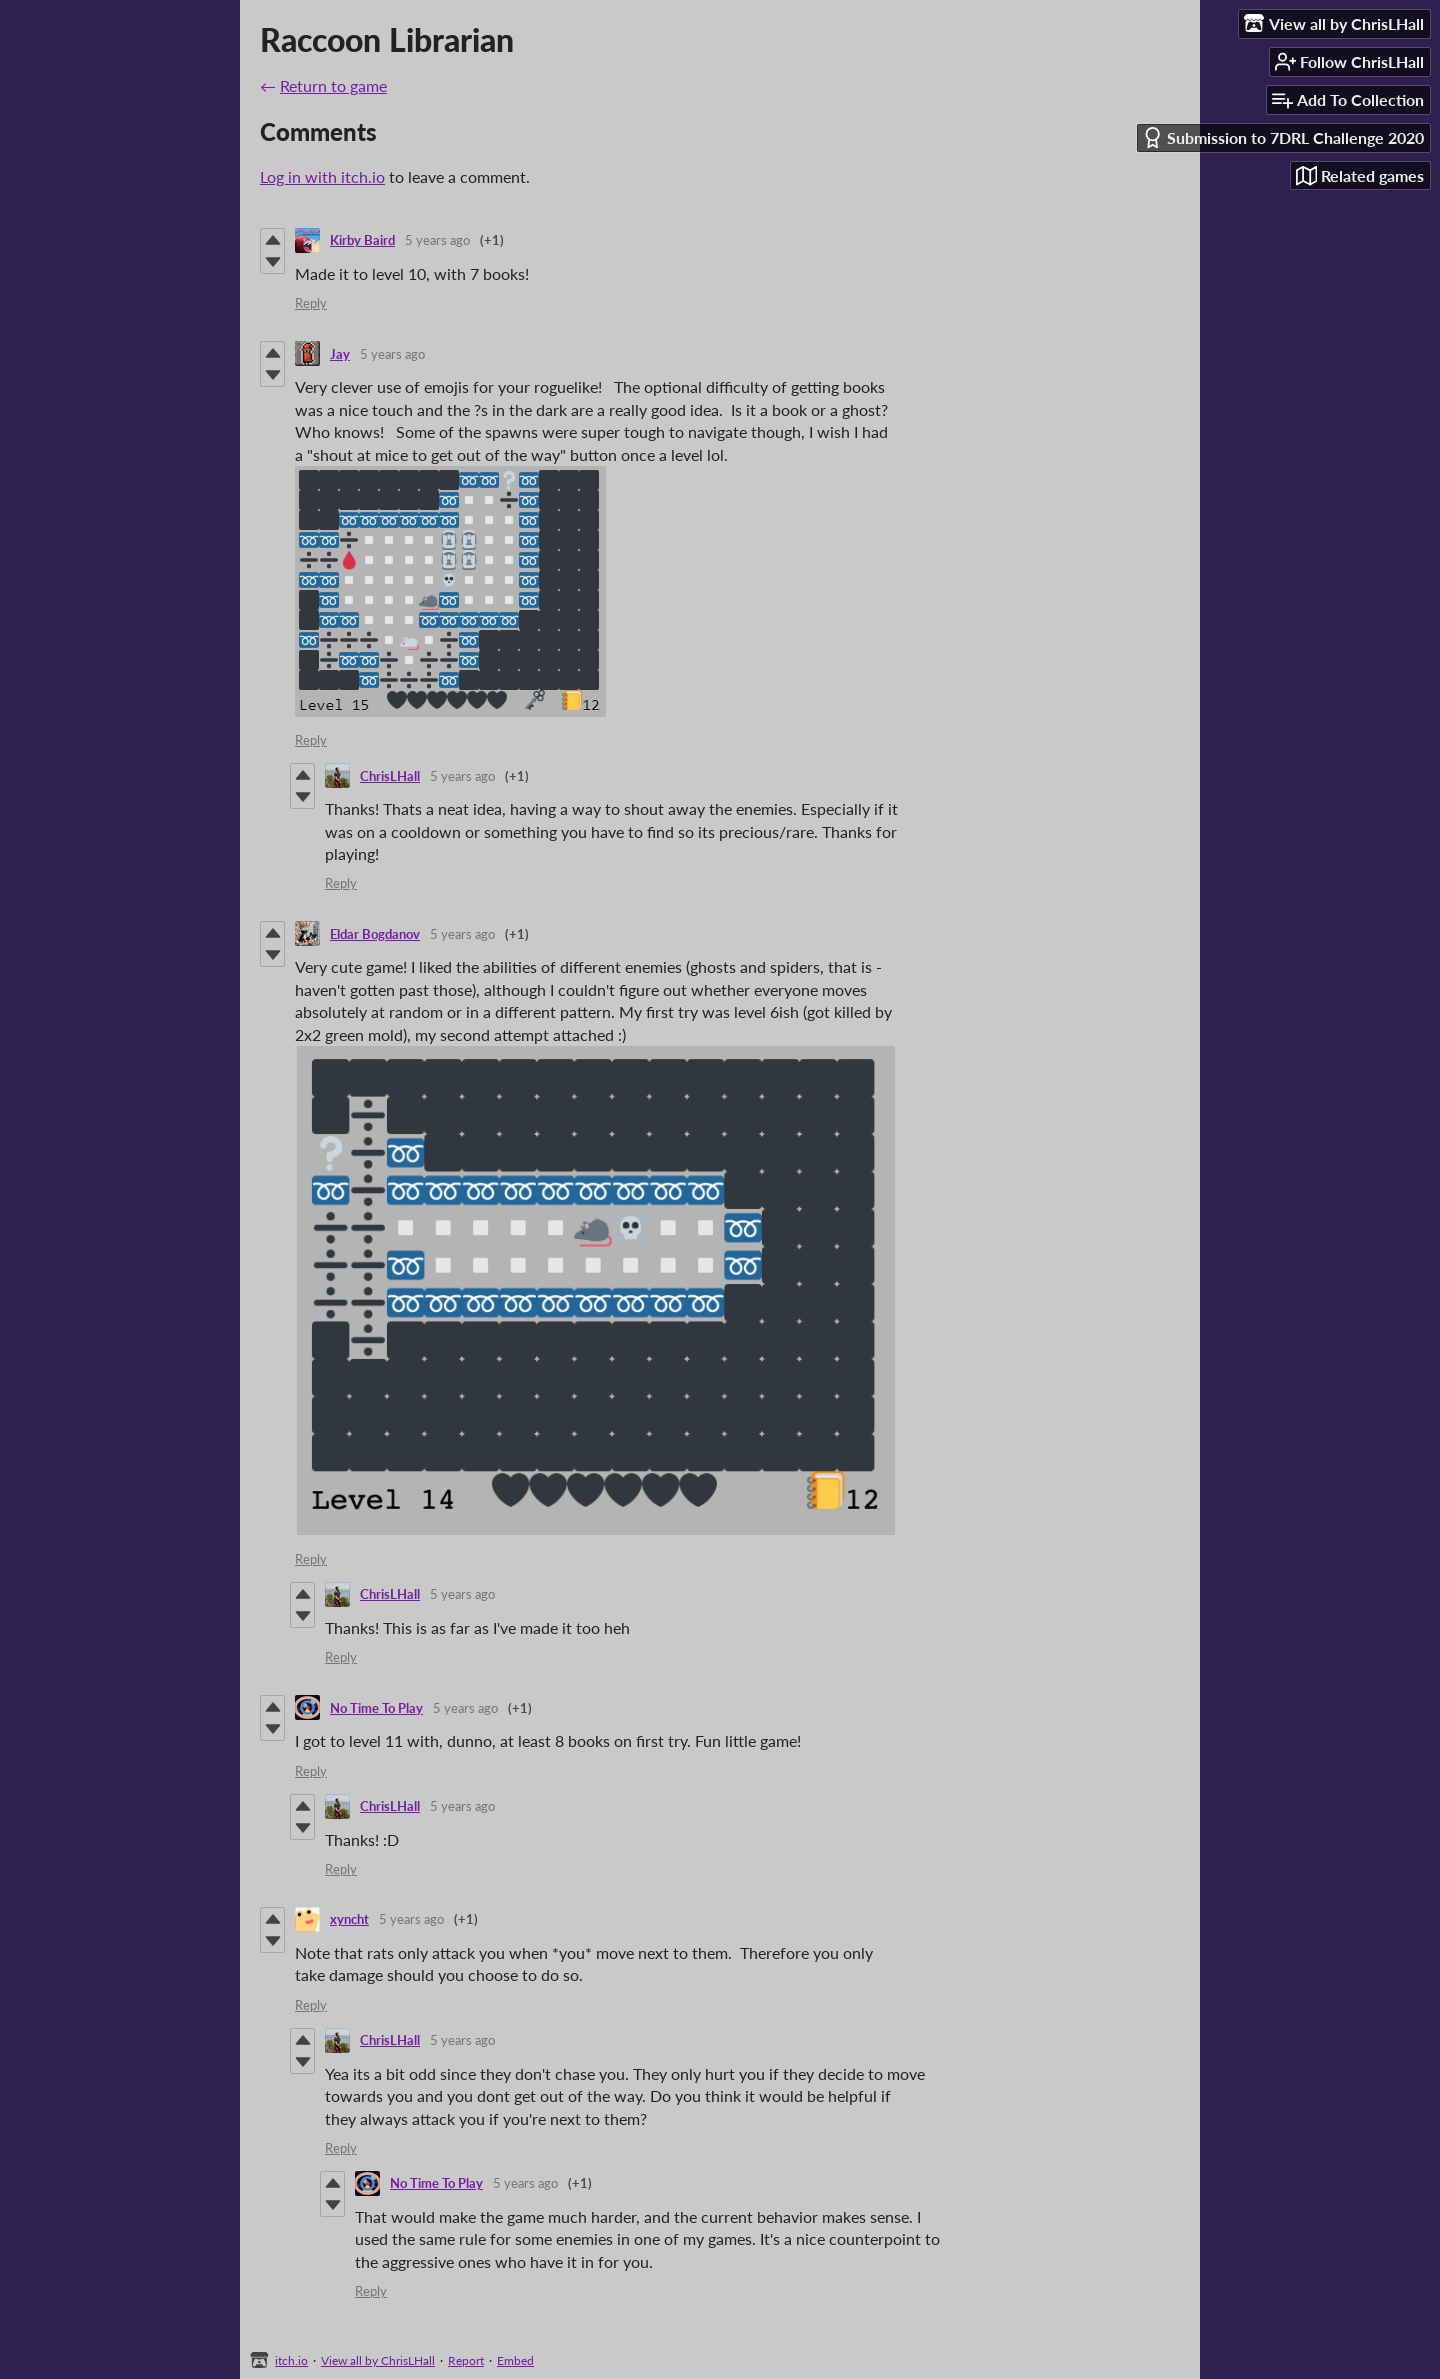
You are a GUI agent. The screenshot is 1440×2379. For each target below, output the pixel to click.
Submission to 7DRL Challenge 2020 (1283, 137)
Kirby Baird (362, 240)
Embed (515, 2360)
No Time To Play (376, 1708)
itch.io (291, 2360)
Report (466, 2360)
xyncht (349, 1919)
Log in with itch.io (322, 176)
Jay (340, 354)
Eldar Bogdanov (375, 934)
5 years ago (437, 240)
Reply (311, 303)
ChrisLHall (390, 776)
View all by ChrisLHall (378, 2360)
